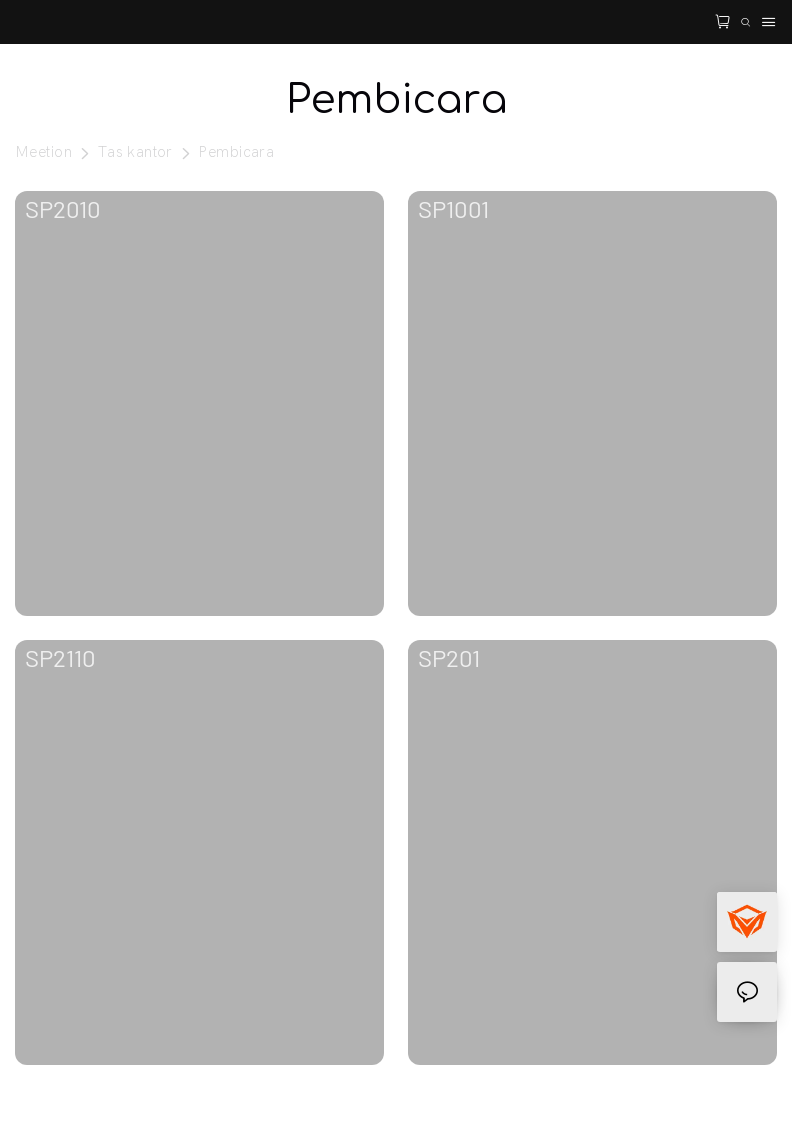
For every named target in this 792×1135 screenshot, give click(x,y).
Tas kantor (135, 152)
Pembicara (236, 152)
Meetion (43, 152)
